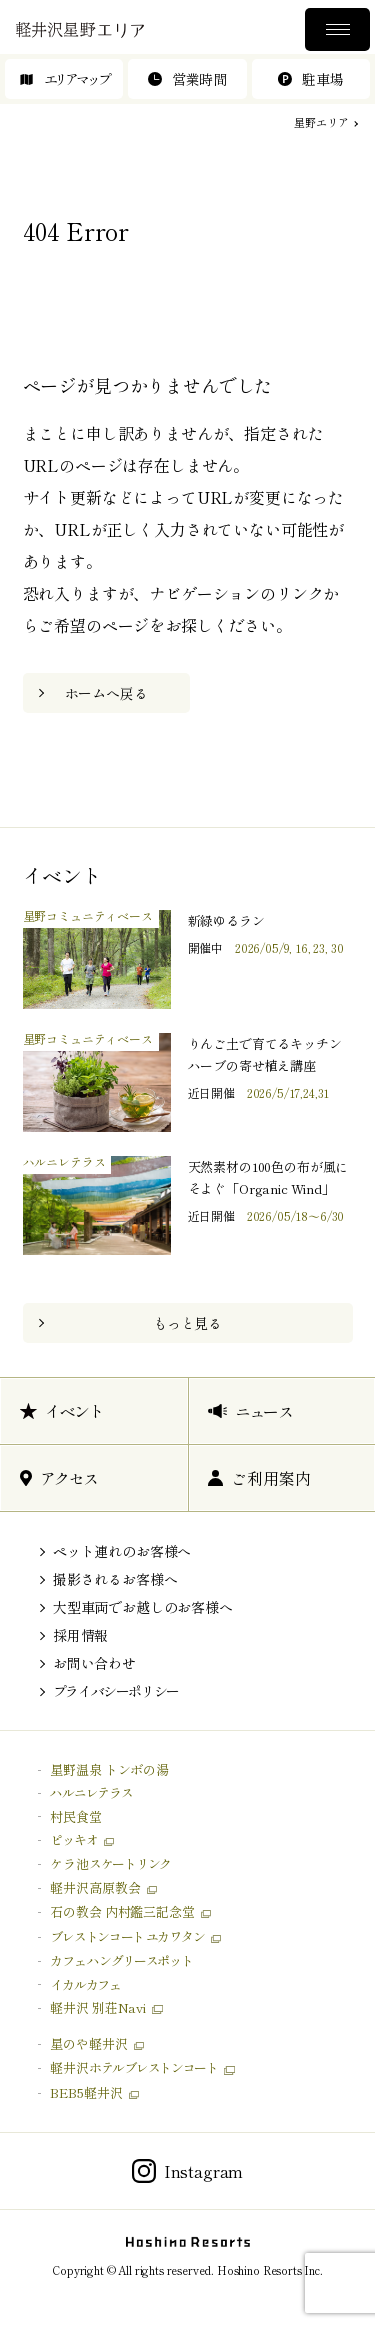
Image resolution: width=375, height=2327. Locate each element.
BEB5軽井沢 (86, 2092)
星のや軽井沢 (88, 2043)
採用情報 (80, 1635)
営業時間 (187, 79)
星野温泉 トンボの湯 (109, 1769)
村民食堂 (75, 1816)
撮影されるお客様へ (115, 1579)
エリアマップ (64, 79)
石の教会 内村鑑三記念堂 (122, 1911)
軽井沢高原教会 (95, 1887)
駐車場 (310, 79)
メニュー (337, 29)
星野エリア (321, 122)
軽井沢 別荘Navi (97, 2007)
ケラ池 (110, 1863)
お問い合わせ (94, 1663)
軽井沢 (133, 2067)
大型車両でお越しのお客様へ (143, 1607)
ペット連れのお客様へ (122, 1551)
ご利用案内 (259, 1478)
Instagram (188, 2171)
